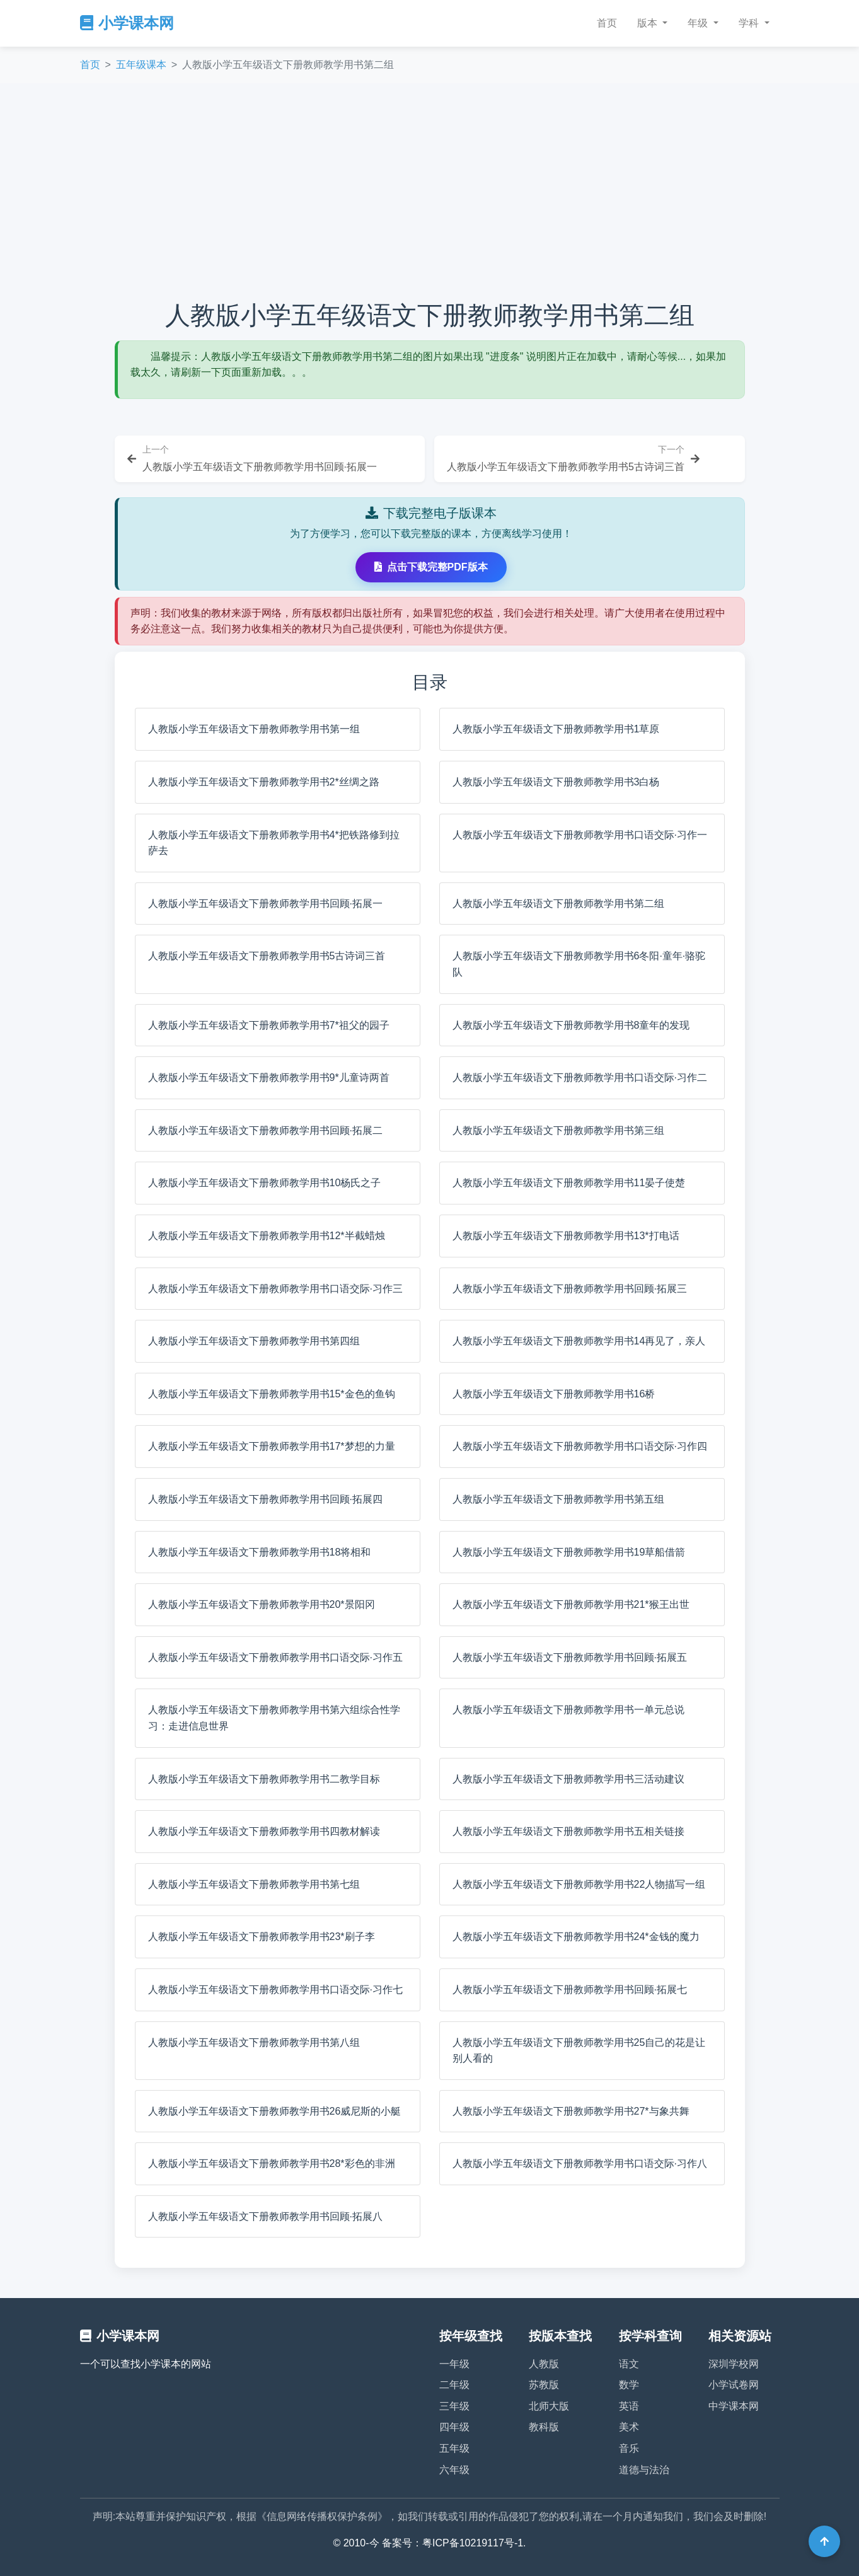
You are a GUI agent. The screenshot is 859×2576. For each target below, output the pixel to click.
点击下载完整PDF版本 (431, 567)
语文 (629, 2364)
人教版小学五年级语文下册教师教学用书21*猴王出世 (571, 1604)
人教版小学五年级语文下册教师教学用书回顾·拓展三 (570, 1288)
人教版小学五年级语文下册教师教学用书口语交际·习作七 (275, 1989)
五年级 (454, 2448)
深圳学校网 (733, 2364)
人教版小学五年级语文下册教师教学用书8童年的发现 (571, 1025)
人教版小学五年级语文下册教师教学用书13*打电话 (566, 1235)
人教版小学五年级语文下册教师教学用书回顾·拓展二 (265, 1130)
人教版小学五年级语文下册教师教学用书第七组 (254, 1884)
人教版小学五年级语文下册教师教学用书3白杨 (556, 782)
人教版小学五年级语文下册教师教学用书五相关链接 (568, 1831)
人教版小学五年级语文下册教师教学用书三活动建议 (568, 1779)
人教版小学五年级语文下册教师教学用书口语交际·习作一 (580, 834)
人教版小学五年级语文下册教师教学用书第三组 (558, 1130)
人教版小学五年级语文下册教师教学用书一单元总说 (568, 1709)
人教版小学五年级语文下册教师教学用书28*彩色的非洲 (271, 2163)
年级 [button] (699, 23)
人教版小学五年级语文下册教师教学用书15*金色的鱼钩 (271, 1394)
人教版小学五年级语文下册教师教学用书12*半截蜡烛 (266, 1235)
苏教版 (544, 2384)
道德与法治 (644, 2469)
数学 (629, 2384)
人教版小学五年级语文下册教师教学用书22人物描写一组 (579, 1884)
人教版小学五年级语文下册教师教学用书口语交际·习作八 (580, 2163)
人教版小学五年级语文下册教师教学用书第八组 (254, 2042)
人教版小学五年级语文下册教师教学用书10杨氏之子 (264, 1182)
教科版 (544, 2427)
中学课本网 (733, 2406)
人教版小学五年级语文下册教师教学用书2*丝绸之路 (263, 782)
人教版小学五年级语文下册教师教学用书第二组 (558, 903)
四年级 (454, 2427)
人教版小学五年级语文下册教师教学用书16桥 (554, 1394)
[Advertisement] (430, 191)
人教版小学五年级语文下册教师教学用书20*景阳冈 (261, 1604)
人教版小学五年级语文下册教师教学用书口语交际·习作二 (580, 1077)
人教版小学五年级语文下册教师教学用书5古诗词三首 (267, 955)
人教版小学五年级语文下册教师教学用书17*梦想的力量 (271, 1446)
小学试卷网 (733, 2384)
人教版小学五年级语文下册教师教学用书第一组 (254, 729)
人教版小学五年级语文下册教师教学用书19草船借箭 (569, 1552)
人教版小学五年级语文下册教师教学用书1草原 (556, 729)
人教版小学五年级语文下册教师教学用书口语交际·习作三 (275, 1288)
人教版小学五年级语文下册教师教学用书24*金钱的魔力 (576, 1936)
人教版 (544, 2364)
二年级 (454, 2384)
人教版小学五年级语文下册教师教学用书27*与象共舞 (571, 2111)
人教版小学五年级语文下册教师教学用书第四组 (254, 1341)
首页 (607, 23)
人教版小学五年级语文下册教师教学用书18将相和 (259, 1552)
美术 (629, 2427)
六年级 (454, 2469)
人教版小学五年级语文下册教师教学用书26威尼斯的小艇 (274, 2111)
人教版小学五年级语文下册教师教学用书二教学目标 (264, 1779)
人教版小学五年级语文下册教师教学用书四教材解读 (264, 1831)
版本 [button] (648, 23)
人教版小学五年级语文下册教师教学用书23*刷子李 (261, 1936)
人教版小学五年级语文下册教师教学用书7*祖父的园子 (268, 1025)
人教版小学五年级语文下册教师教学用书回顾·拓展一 (265, 903)
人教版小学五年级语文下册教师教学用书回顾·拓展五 (570, 1657)
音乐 (629, 2448)
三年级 (454, 2406)
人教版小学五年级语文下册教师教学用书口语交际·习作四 (580, 1446)
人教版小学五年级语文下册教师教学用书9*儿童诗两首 (268, 1077)
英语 (629, 2406)
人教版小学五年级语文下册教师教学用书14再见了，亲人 (579, 1341)
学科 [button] (750, 23)
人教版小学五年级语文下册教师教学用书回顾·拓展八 (265, 2216)
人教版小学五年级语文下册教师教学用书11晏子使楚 (569, 1182)
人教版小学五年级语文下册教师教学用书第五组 (558, 1499)
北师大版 (549, 2406)
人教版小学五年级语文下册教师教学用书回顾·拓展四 (265, 1499)
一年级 (454, 2364)
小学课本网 (127, 23)
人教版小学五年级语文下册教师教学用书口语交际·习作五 (275, 1657)
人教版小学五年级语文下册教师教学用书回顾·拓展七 (570, 1989)
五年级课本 (141, 64)
